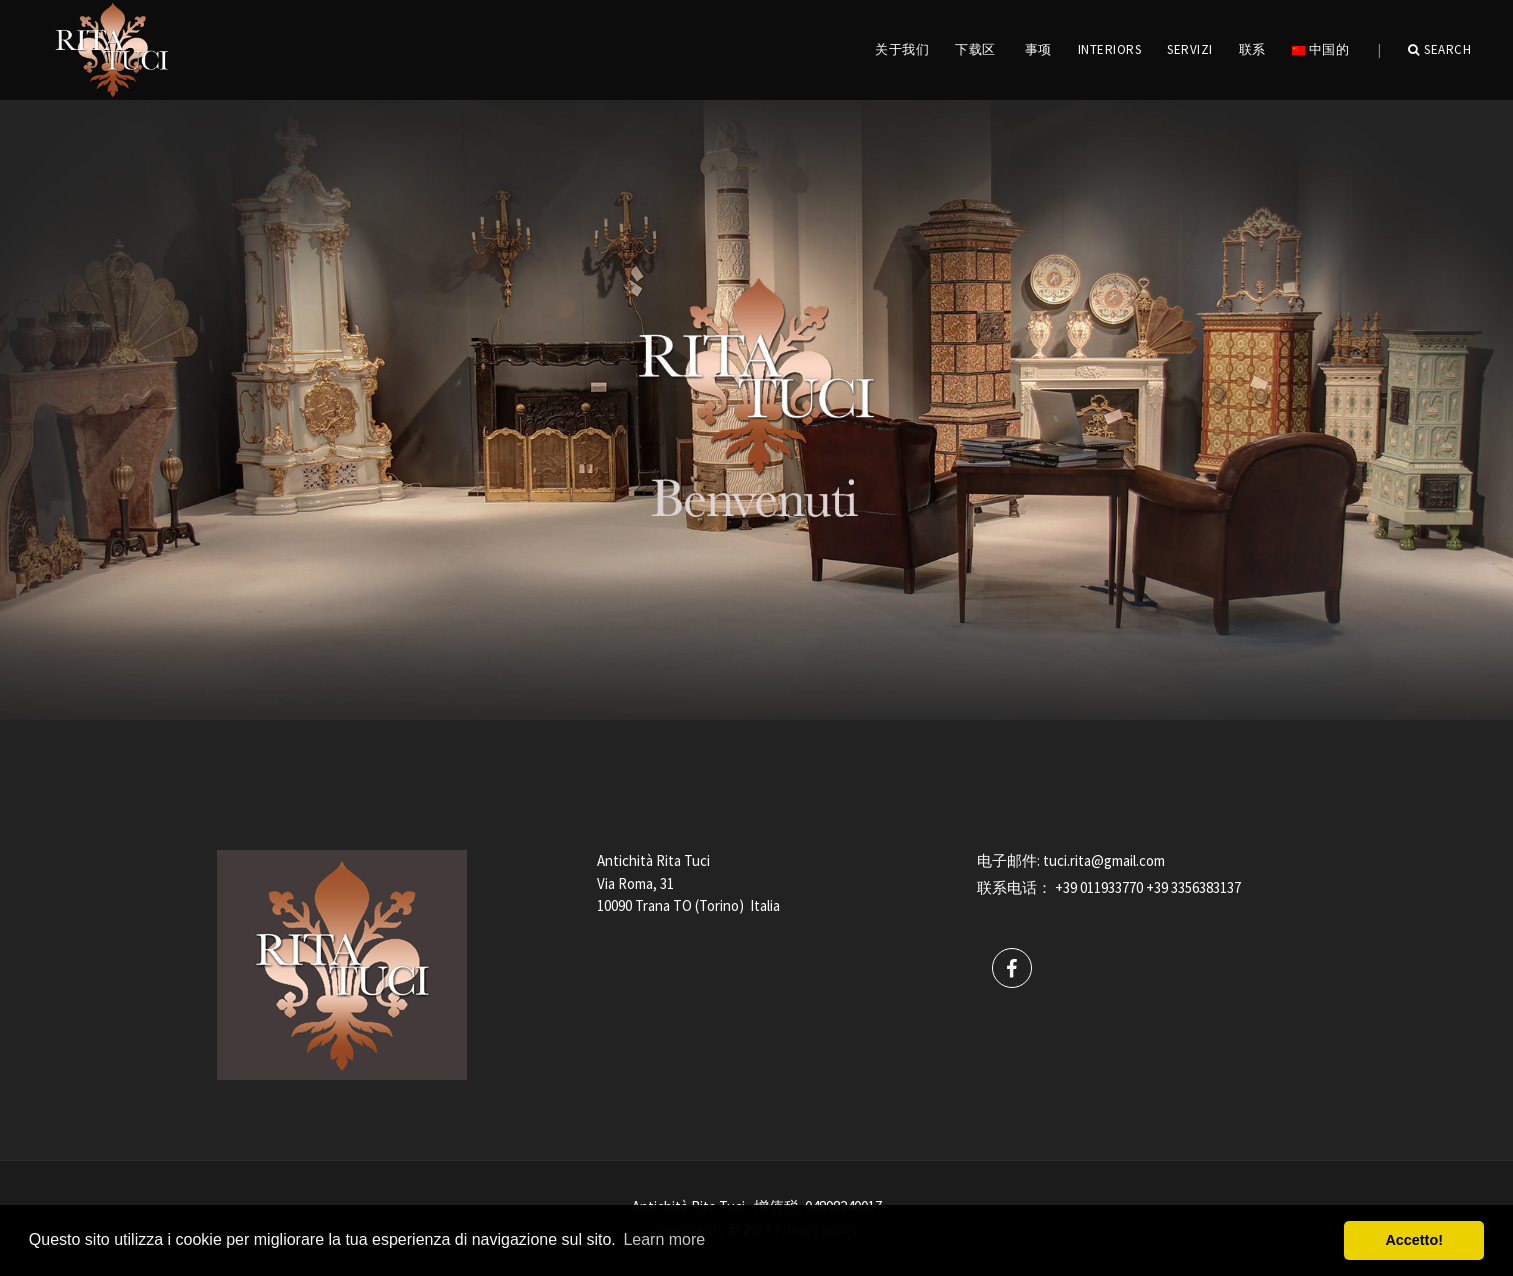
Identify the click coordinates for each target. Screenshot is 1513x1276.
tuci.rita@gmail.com (1104, 860)
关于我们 (902, 49)
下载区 (975, 49)
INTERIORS (1110, 49)
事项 (1038, 49)
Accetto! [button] (1414, 1240)
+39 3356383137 (1193, 887)
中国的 (1320, 49)
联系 (1252, 49)
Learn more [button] (664, 1239)
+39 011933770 (1099, 887)
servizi (1190, 49)
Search (1440, 50)
